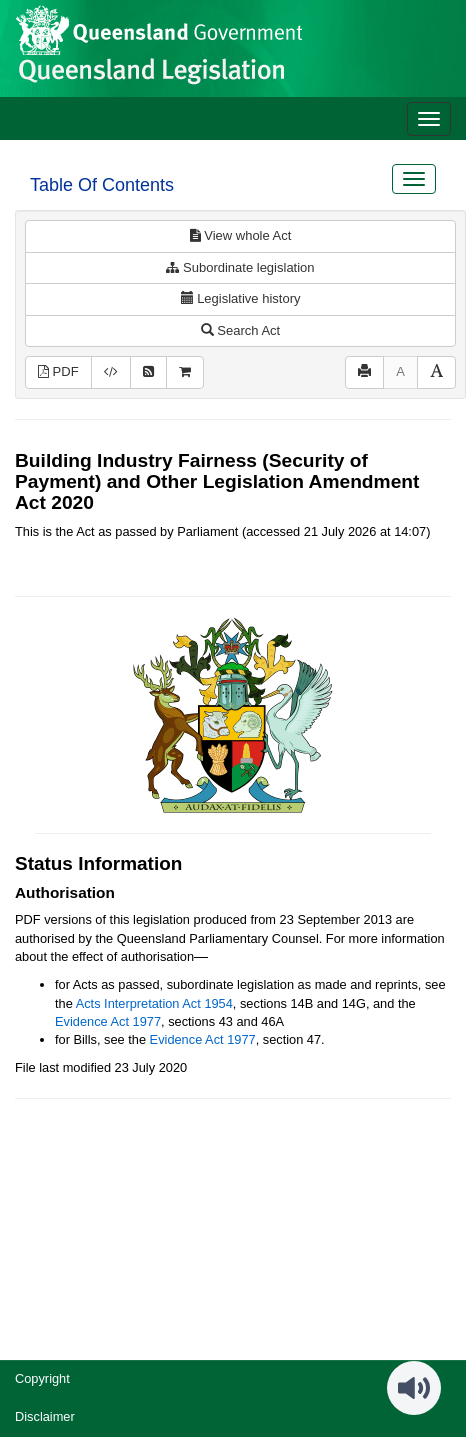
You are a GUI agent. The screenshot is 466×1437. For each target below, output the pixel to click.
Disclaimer (45, 1416)
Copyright (42, 1378)
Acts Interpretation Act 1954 (154, 1003)
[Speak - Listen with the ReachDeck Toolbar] (414, 1388)
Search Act (240, 330)
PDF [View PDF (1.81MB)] (58, 371)
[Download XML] (111, 372)
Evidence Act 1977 (108, 1021)
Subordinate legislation (240, 267)
